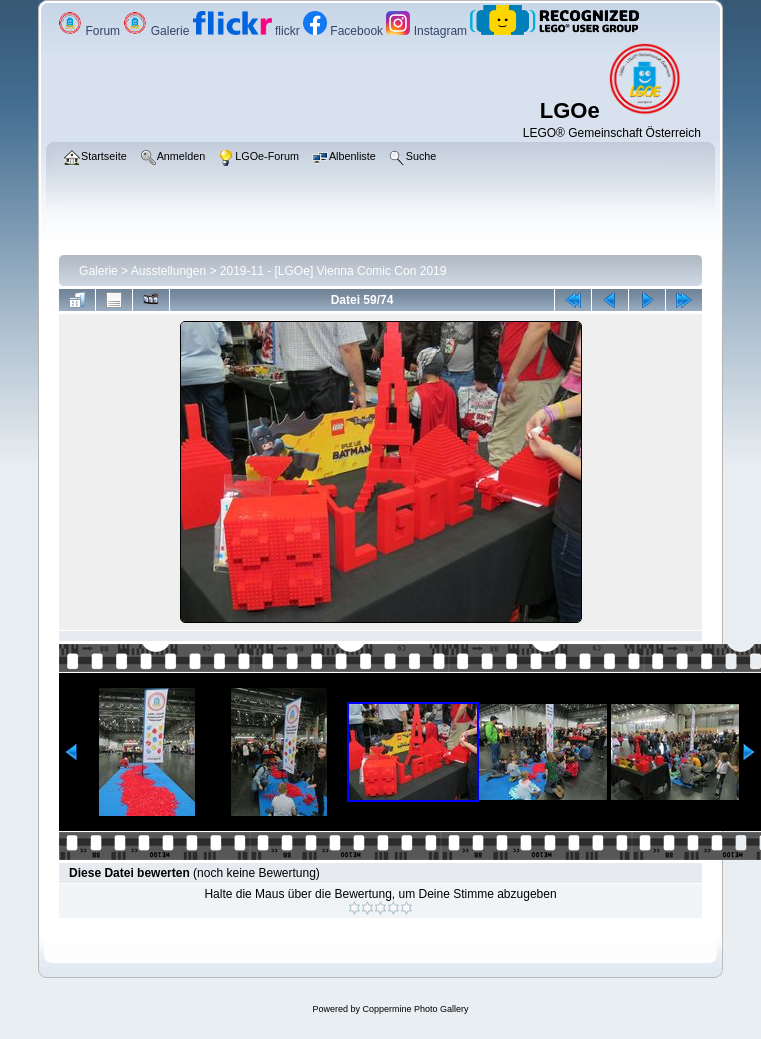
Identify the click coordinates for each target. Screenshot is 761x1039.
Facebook (344, 31)
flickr (248, 31)
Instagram (428, 31)
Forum (90, 31)
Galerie (157, 31)
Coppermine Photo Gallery (415, 1009)
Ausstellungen (168, 271)
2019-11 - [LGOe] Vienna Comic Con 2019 (333, 271)
